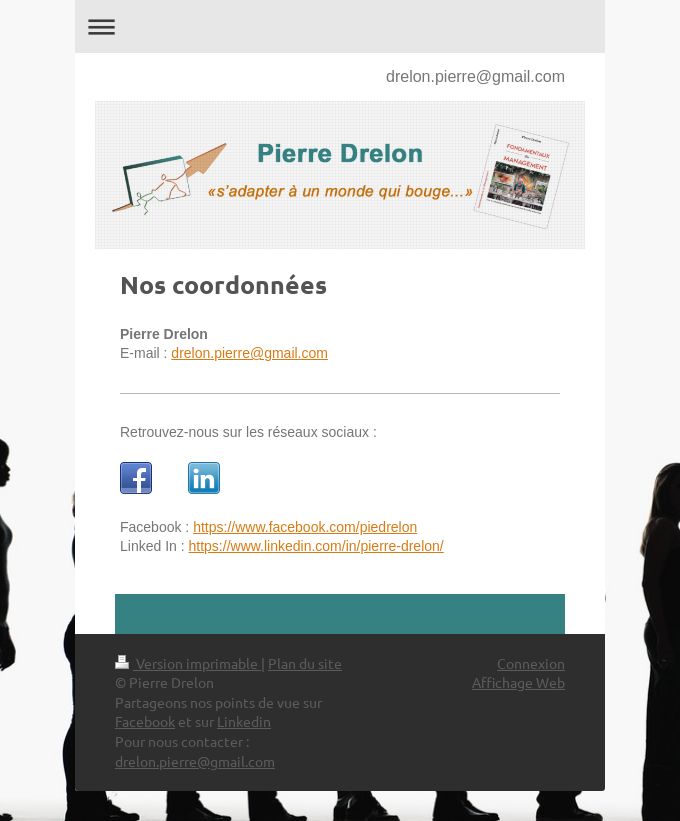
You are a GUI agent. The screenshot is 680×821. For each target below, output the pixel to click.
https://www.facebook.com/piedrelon (305, 527)
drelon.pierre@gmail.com (475, 76)
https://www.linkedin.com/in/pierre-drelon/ (316, 546)
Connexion (531, 663)
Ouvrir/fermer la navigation (340, 26)
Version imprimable (188, 663)
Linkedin (244, 721)
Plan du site (305, 663)
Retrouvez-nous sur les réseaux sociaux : (248, 432)
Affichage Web (518, 682)
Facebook (145, 721)
